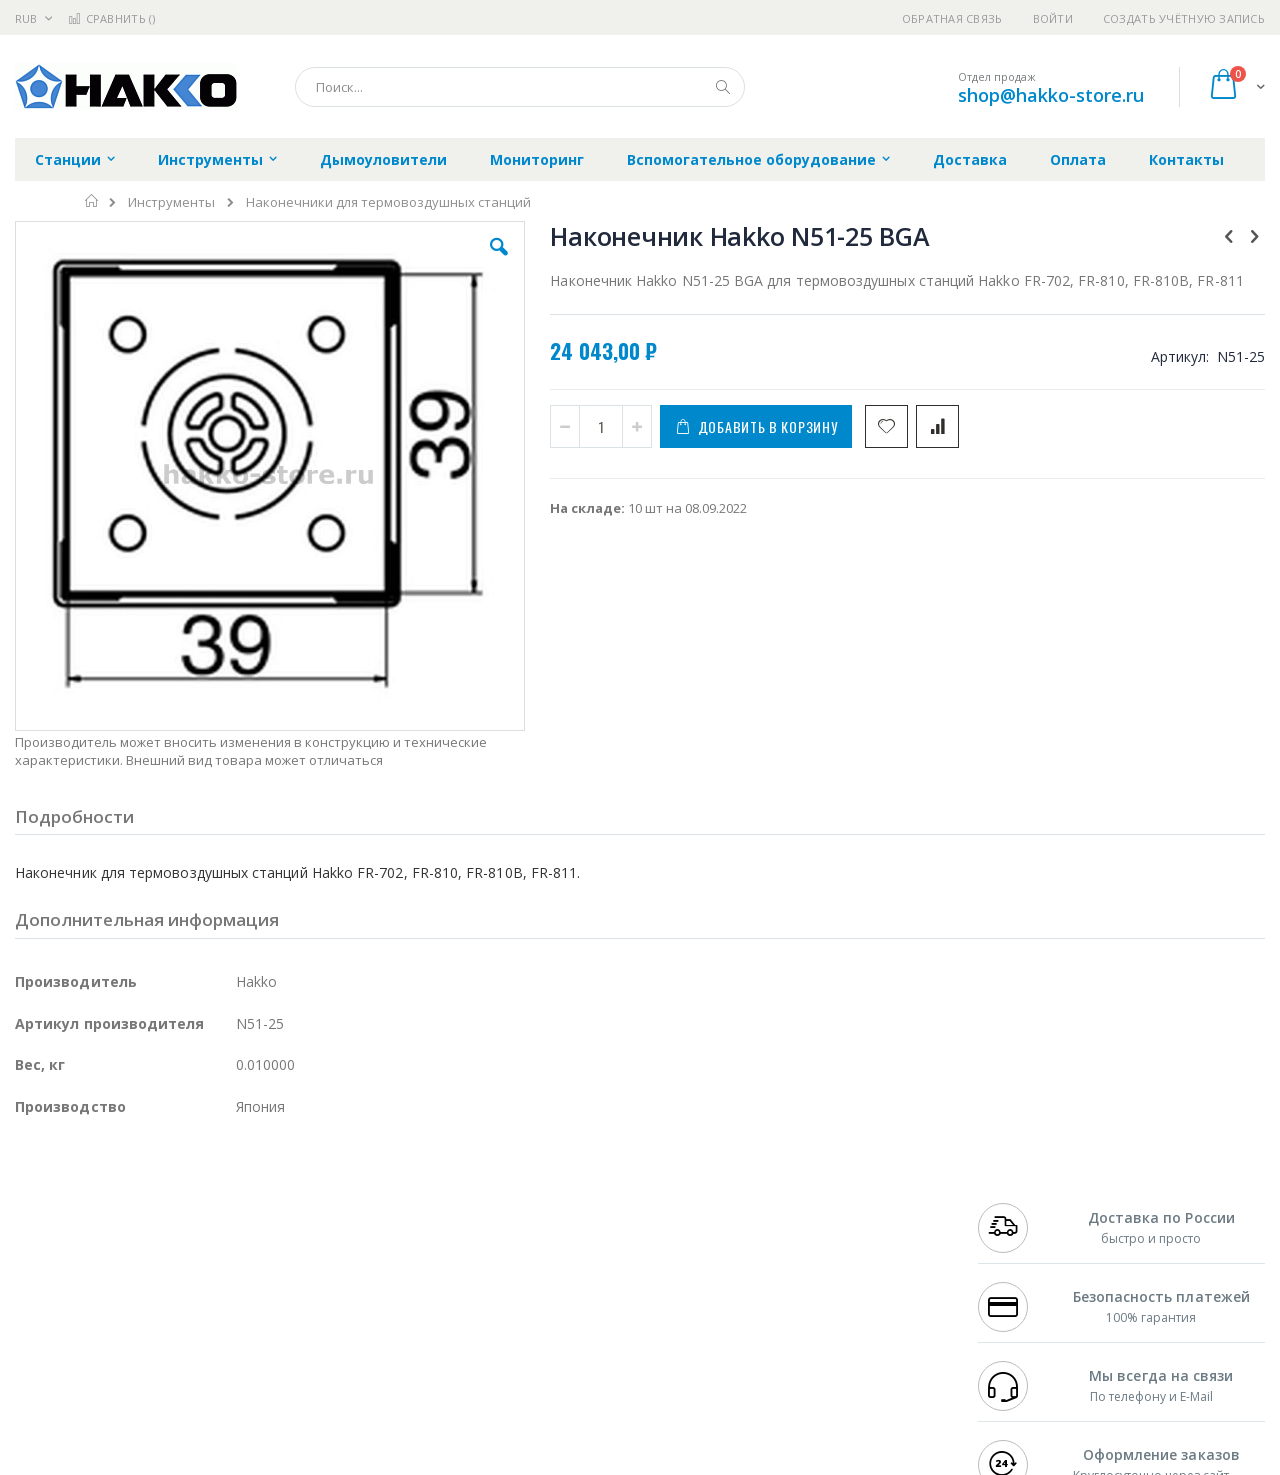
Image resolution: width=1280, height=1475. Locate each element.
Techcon (185, 1340)
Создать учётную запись (1184, 18)
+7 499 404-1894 (1022, 1204)
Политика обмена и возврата (537, 1243)
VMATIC (252, 1340)
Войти (1053, 18)
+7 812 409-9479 (1022, 1223)
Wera (170, 1379)
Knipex (114, 1379)
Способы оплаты (815, 1282)
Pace (172, 1204)
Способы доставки (821, 1243)
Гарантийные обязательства (535, 1204)
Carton (238, 1301)
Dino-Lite (172, 1301)
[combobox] (520, 87)
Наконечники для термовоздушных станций (388, 202)
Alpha (120, 1262)
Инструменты (171, 202)
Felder (176, 1262)
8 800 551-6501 (1027, 1262)
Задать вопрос (490, 1340)
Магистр (315, 1223)
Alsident (288, 1204)
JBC (128, 1204)
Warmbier (111, 1340)
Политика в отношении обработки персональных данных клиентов (553, 1292)
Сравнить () (111, 18)
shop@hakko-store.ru (1051, 95)
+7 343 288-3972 (1022, 1243)
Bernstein (44, 1379)
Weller (225, 1204)
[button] (372, 262)
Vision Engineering (71, 1301)
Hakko (34, 1204)
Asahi (231, 1262)
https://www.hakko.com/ (332, 1461)
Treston (38, 1340)
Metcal (167, 1223)
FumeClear (95, 1223)
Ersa (86, 1204)
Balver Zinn (49, 1262)
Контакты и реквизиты (836, 1204)
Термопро (238, 1223)
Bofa (29, 1223)
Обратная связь (952, 18)
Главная (92, 201)
